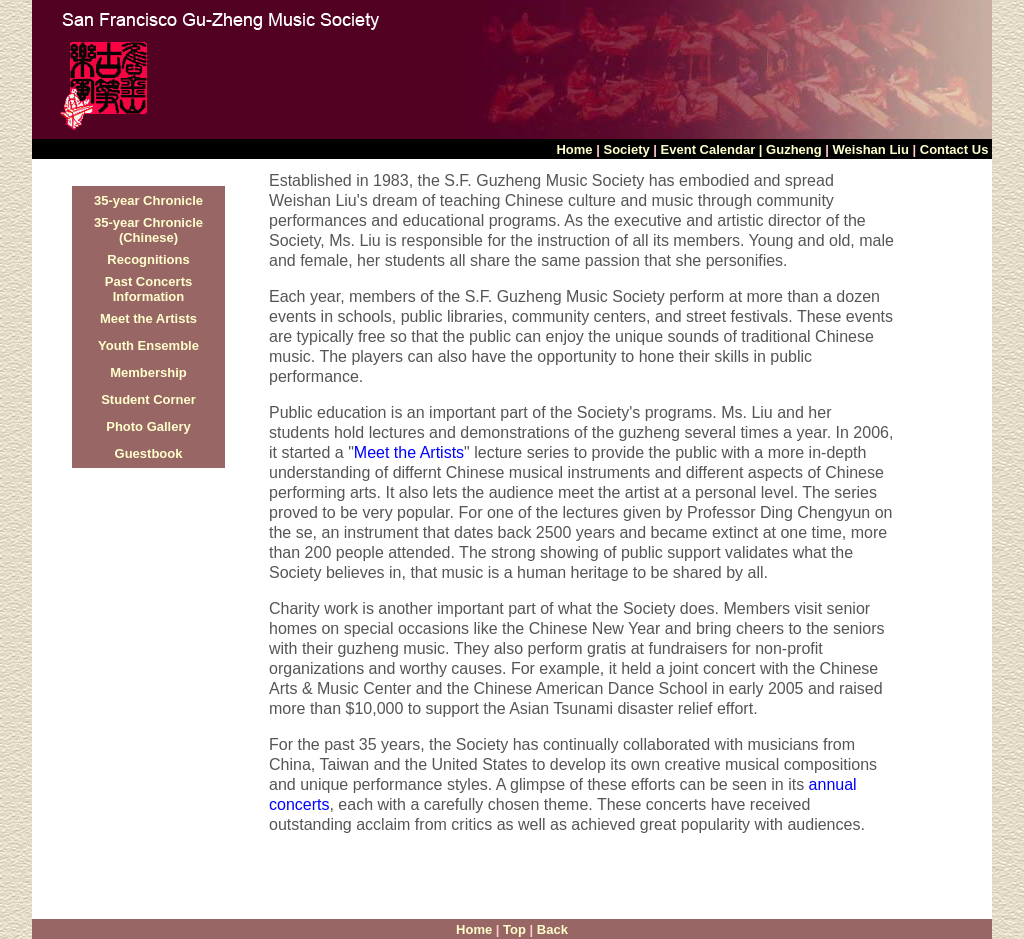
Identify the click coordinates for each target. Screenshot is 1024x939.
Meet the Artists (148, 318)
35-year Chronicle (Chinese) (148, 230)
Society (625, 149)
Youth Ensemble (148, 345)
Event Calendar (708, 149)
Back (552, 929)
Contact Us (956, 149)
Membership (148, 372)
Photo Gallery (148, 426)
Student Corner (148, 399)
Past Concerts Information (148, 289)
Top (514, 929)
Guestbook (149, 453)
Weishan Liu (871, 149)
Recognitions (148, 259)
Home (576, 149)
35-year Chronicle (148, 200)
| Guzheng (790, 149)
